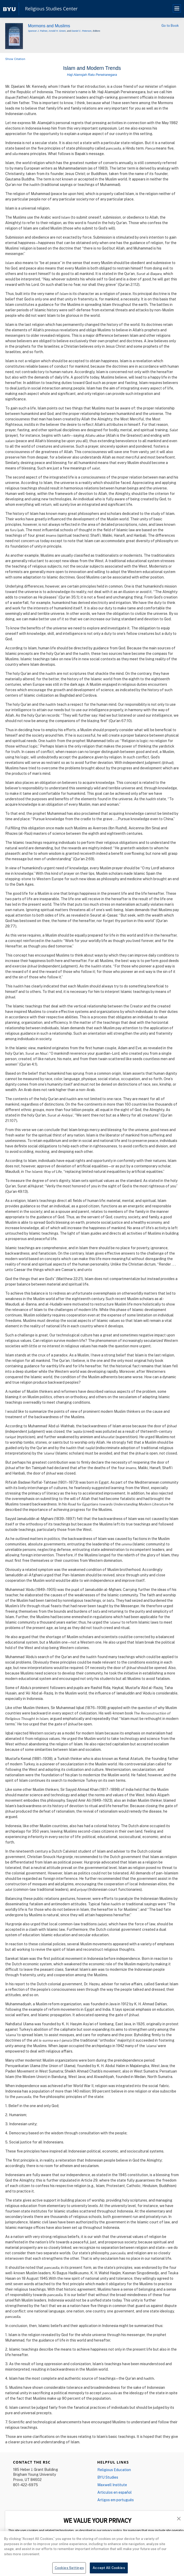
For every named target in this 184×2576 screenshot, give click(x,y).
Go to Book (170, 25)
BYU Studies (107, 2477)
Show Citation (15, 58)
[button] (179, 2518)
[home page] (9, 8)
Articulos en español (114, 2492)
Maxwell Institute (112, 2485)
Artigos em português (115, 2500)
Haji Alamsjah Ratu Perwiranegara (92, 75)
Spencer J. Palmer (37, 31)
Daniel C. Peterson (81, 31)
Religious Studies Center (51, 8)
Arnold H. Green (57, 31)
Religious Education (114, 2469)
